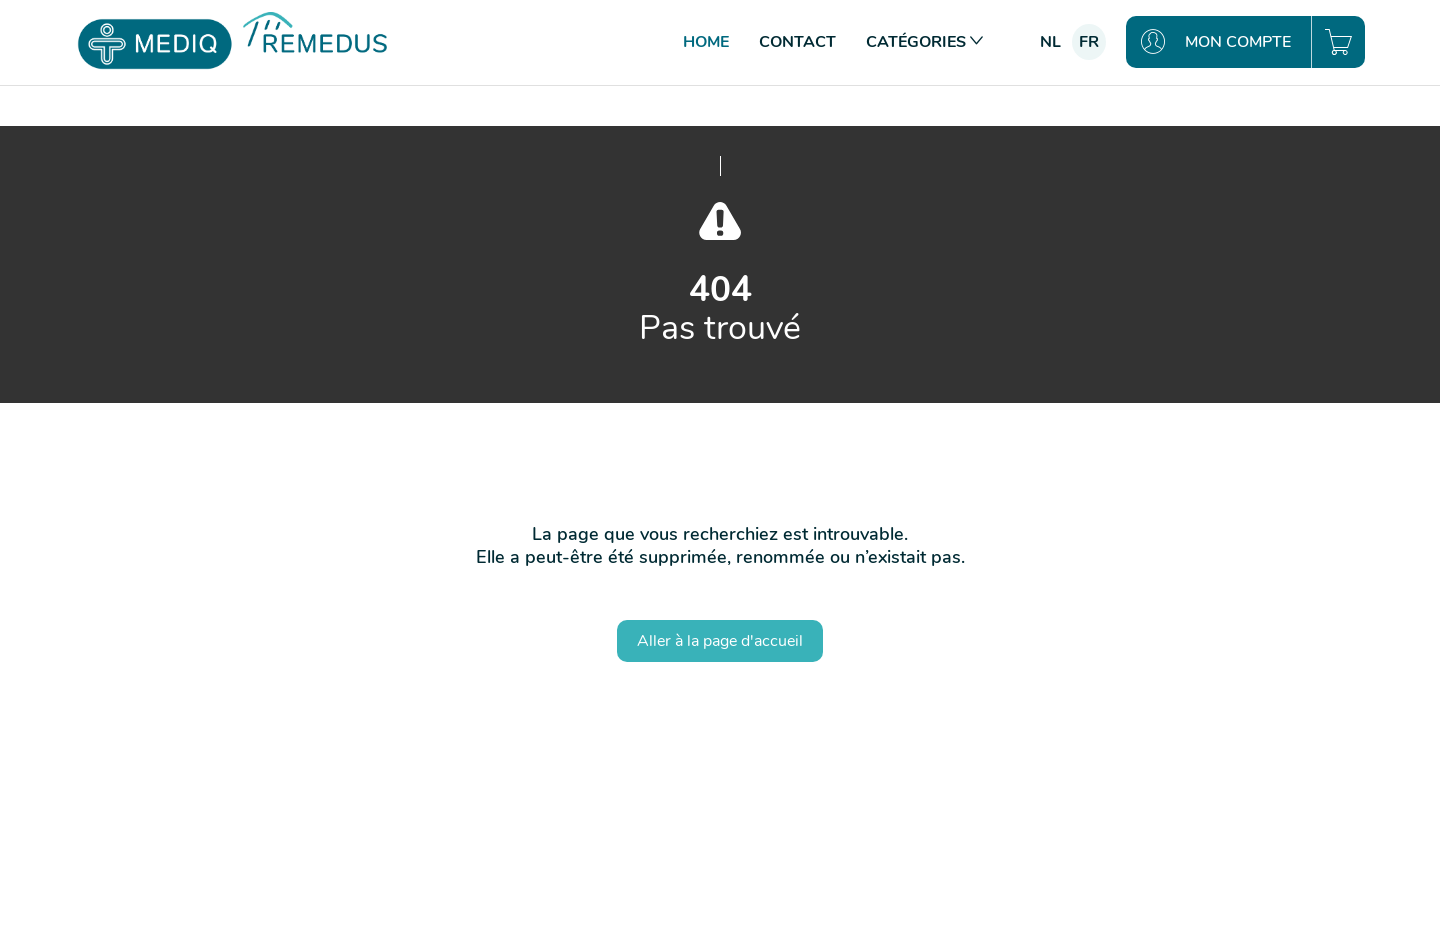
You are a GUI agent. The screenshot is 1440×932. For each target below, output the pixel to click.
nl (1050, 42)
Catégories (924, 42)
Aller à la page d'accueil (720, 641)
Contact (797, 42)
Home (706, 42)
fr (1089, 42)
